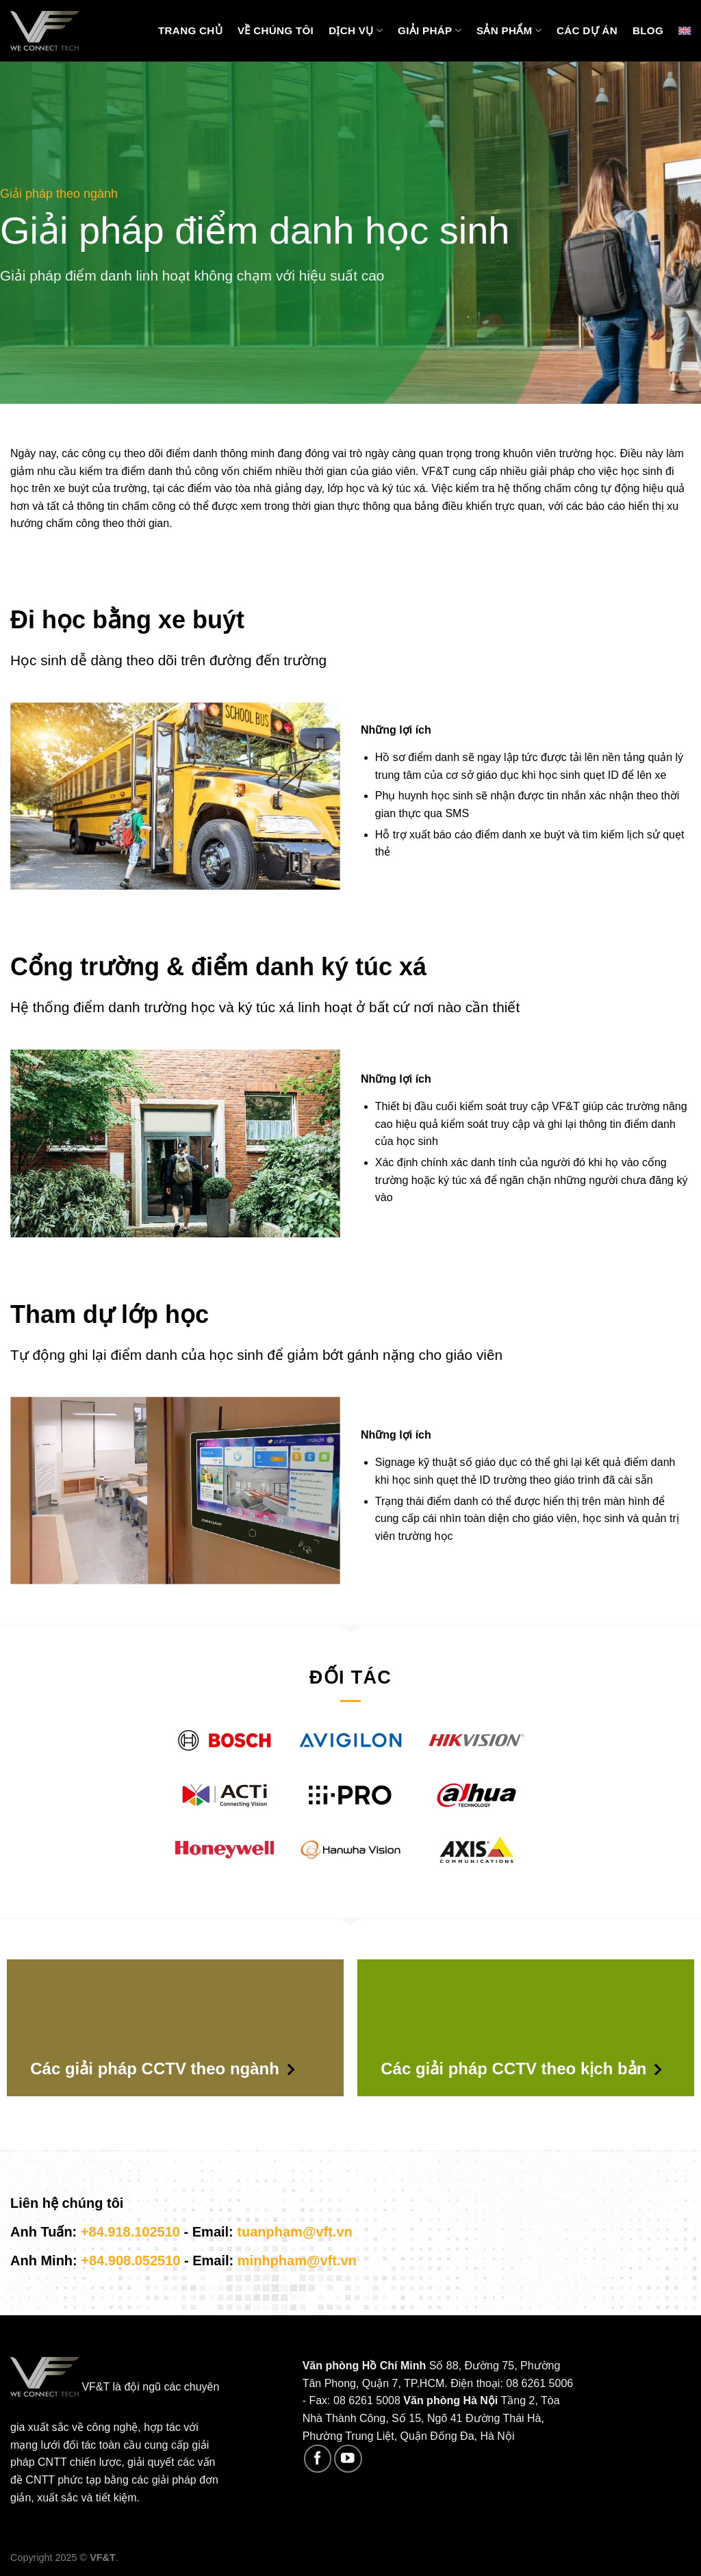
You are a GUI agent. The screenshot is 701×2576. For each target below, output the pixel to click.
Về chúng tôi (276, 30)
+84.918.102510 (130, 2231)
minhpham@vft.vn (297, 2260)
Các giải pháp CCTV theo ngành (162, 2068)
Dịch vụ (356, 30)
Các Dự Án (587, 30)
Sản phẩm (508, 30)
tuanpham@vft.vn (294, 2231)
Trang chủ (190, 30)
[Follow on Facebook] (318, 2459)
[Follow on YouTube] (348, 2459)
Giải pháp (429, 30)
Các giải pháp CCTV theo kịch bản (521, 2068)
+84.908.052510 (130, 2260)
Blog (648, 30)
